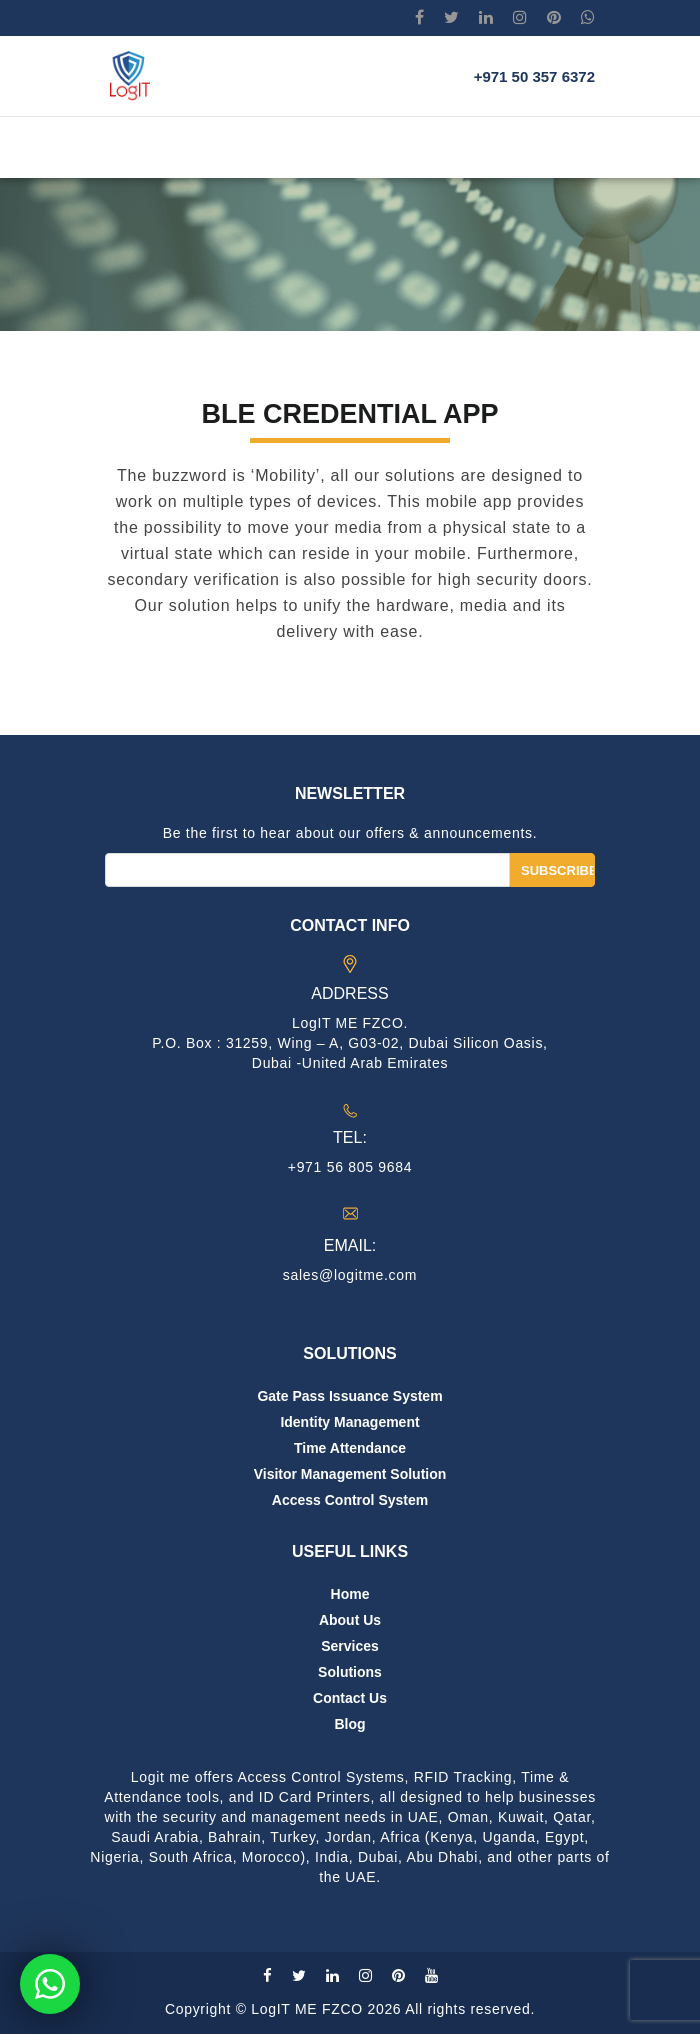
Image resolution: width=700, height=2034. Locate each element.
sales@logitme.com (350, 1275)
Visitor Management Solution (350, 1474)
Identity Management (349, 1422)
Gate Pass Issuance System (349, 1396)
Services (350, 1646)
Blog (349, 1724)
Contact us (350, 1698)
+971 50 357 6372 (534, 76)
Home (350, 1594)
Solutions (350, 1672)
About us (350, 1620)
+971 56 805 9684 (350, 1167)
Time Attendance (350, 1448)
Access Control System (350, 1500)
